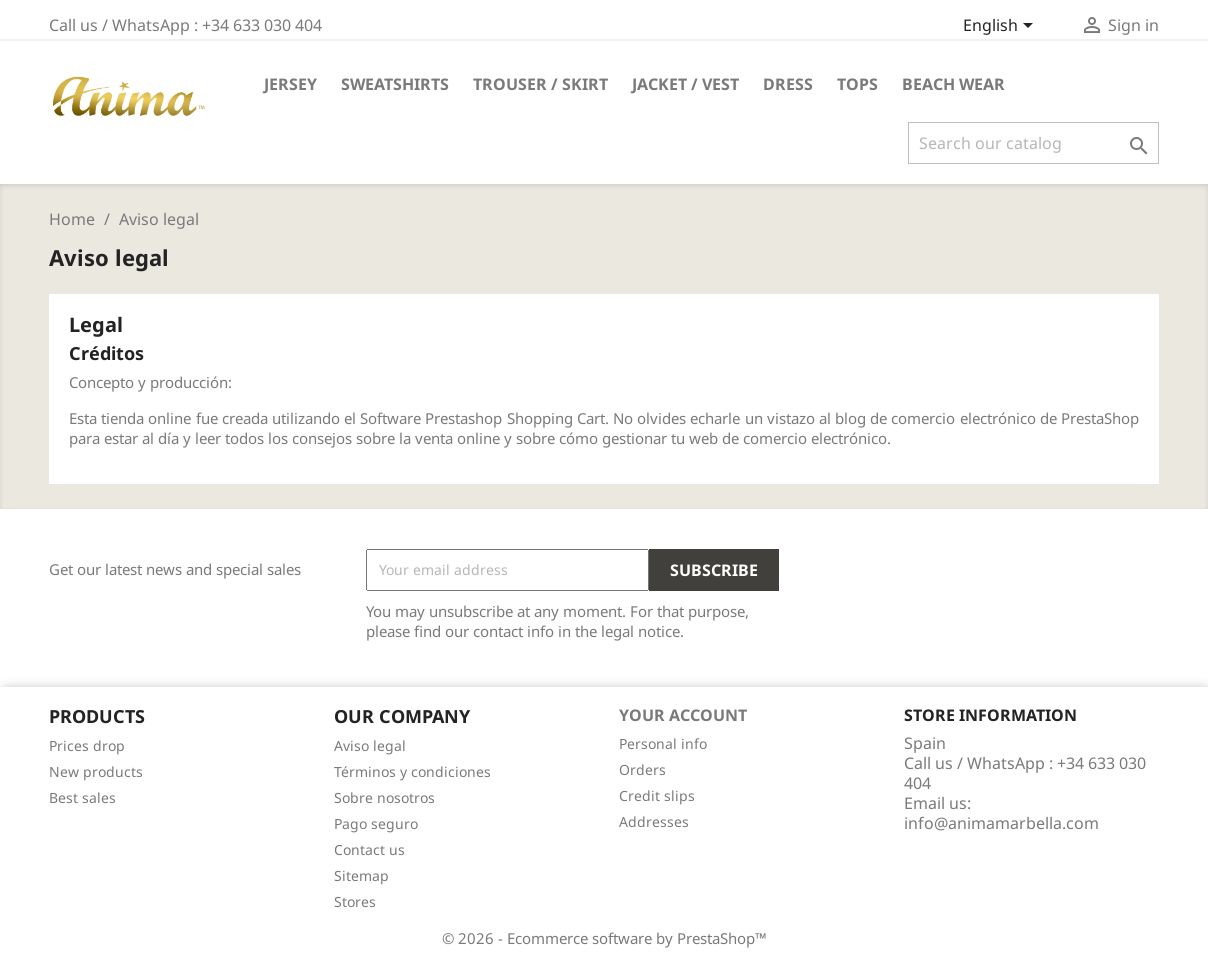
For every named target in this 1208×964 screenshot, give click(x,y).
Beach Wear (953, 84)
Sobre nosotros (384, 797)
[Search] (1033, 143)
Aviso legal (370, 745)
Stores (355, 901)
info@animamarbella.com (1001, 823)
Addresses (654, 821)
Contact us (369, 849)
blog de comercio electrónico (935, 418)
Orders (642, 769)
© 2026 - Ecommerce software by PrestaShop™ (604, 938)
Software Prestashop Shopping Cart (482, 418)
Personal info (663, 743)
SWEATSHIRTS (395, 84)
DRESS (788, 84)
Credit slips (657, 795)
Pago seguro (376, 823)
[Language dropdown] (1001, 27)
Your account (683, 715)
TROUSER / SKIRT (540, 84)
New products (96, 771)
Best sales (82, 797)
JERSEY (290, 84)
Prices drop (87, 745)
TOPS (857, 84)
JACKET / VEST (685, 84)
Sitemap (361, 875)
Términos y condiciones (412, 771)
